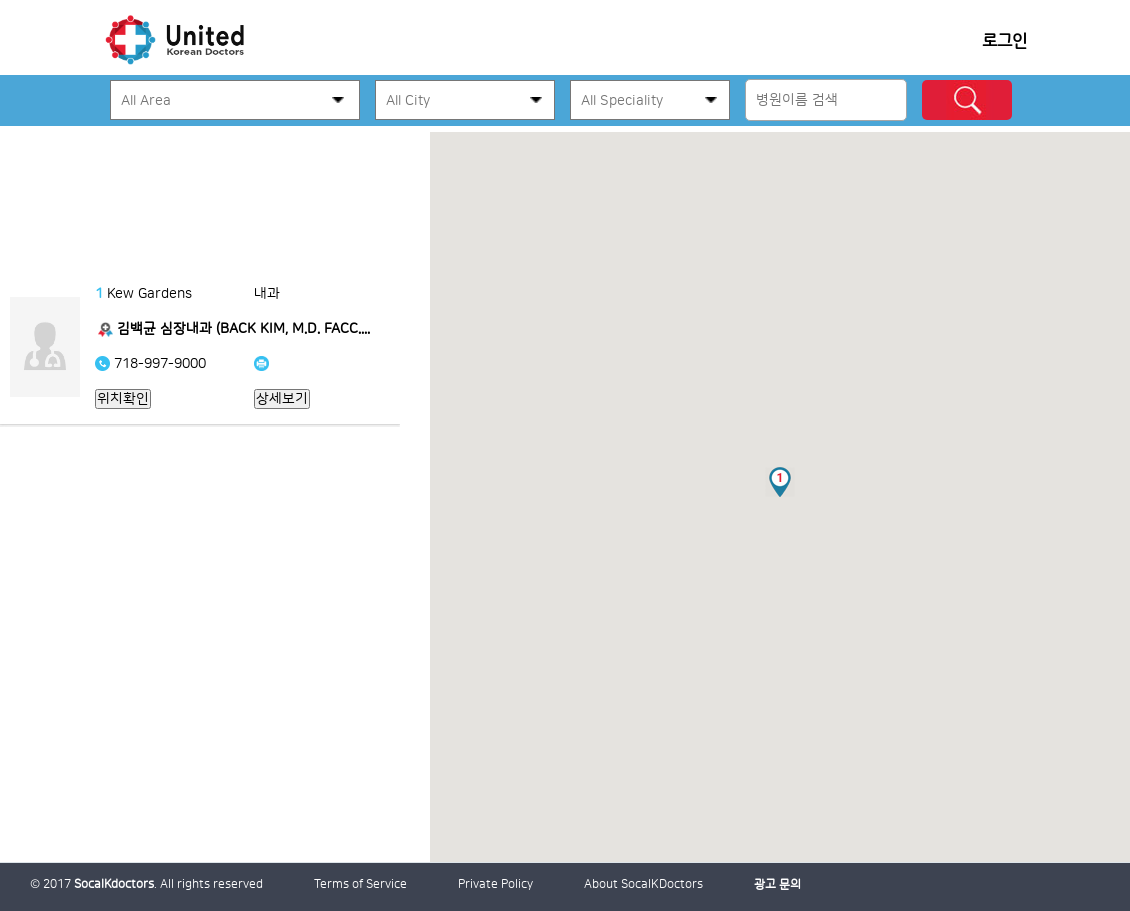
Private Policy (495, 884)
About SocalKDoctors (643, 884)
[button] (780, 482)
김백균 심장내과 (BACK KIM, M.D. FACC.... (243, 329)
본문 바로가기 (0, 132)
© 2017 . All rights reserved (146, 884)
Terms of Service (360, 884)
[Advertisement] (215, 189)
